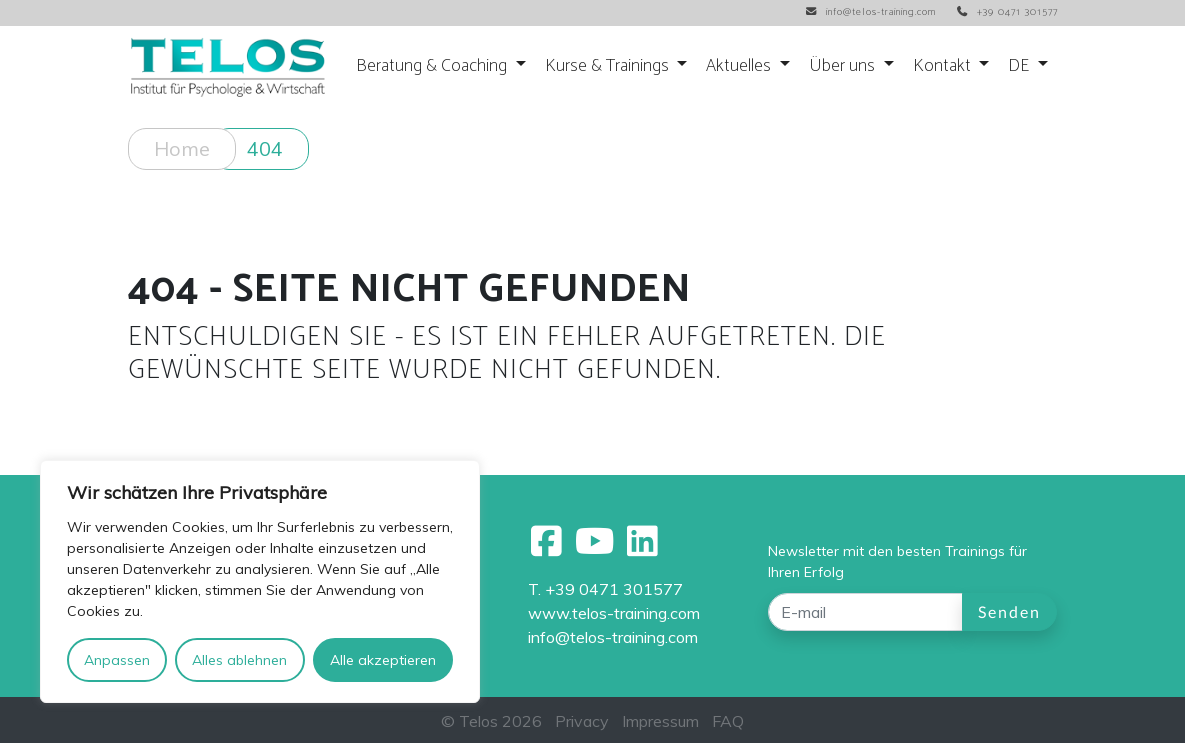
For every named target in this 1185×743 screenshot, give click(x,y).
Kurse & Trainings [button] (609, 66)
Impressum (660, 721)
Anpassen (117, 660)
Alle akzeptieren (383, 660)
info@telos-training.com (613, 637)
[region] (260, 581)
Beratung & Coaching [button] (433, 66)
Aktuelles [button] (740, 66)
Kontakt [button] (944, 66)
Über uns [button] (844, 66)
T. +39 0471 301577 (605, 589)
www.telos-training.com (614, 613)
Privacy (582, 721)
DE (1020, 66)
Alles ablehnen (239, 660)
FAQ (728, 721)
